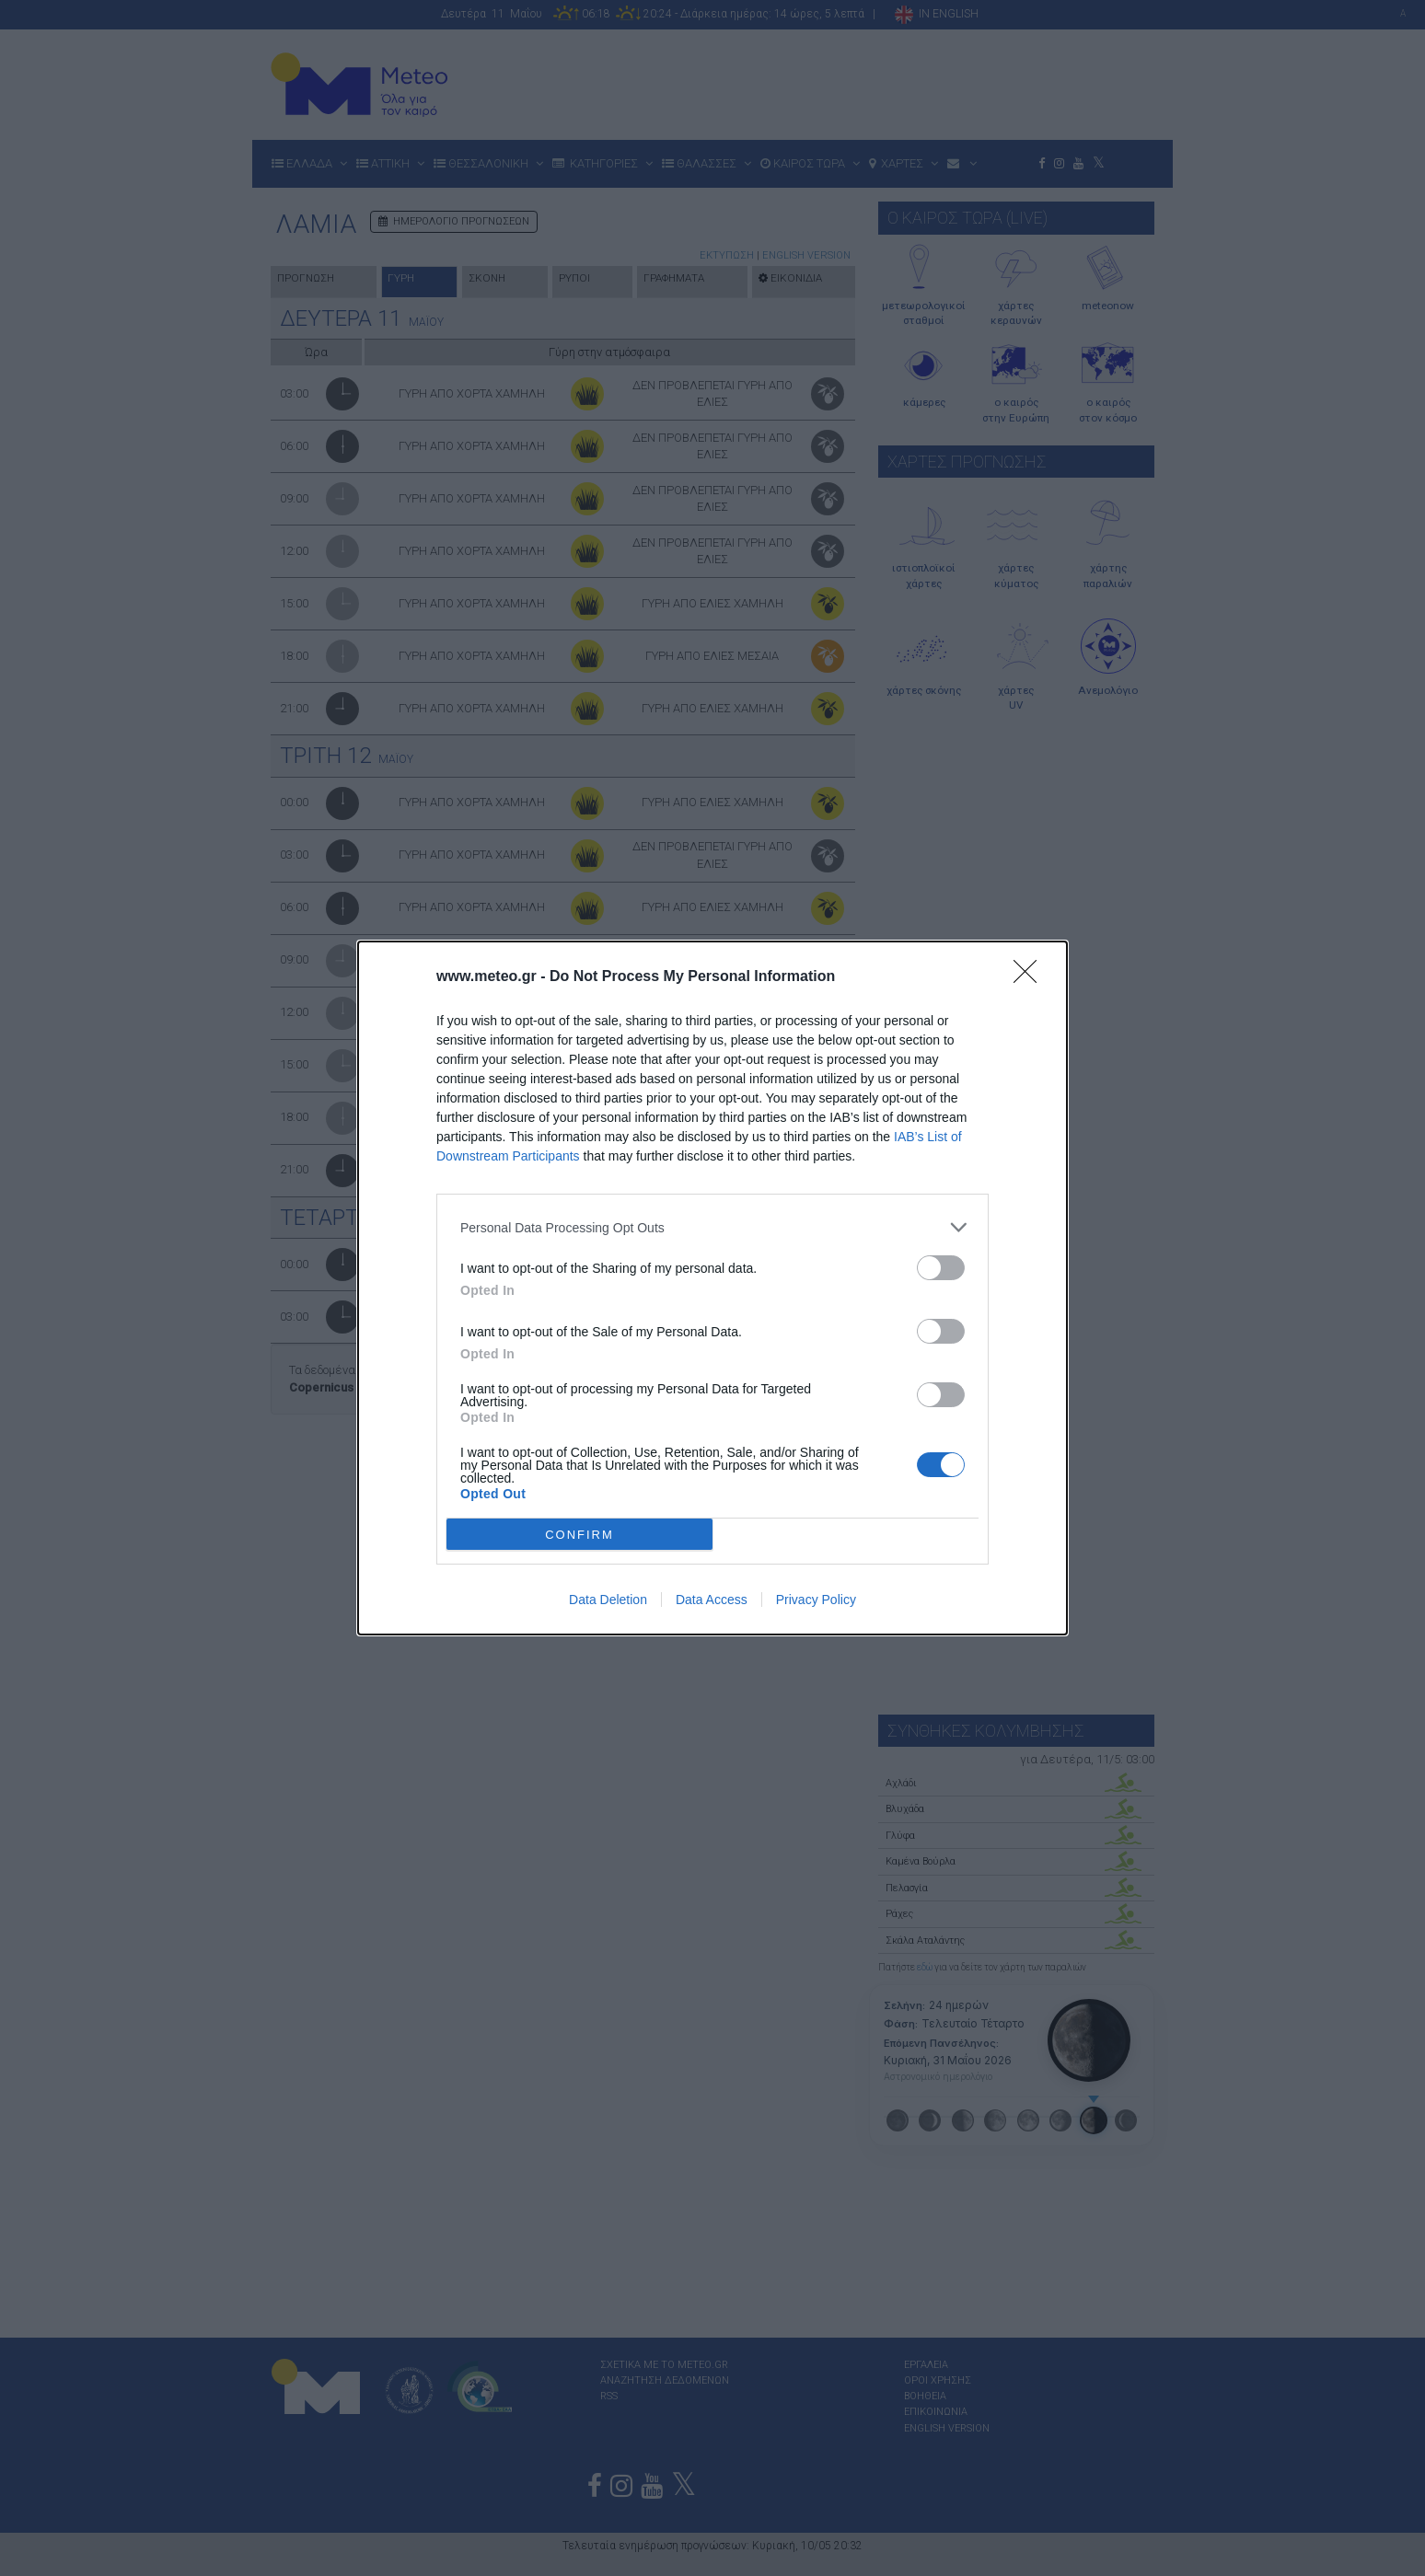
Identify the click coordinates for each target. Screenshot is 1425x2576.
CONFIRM (579, 1535)
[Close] (1031, 977)
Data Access (711, 1599)
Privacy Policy (816, 1599)
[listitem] (712, 1227)
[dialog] (712, 1288)
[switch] (941, 1267)
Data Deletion (608, 1599)
